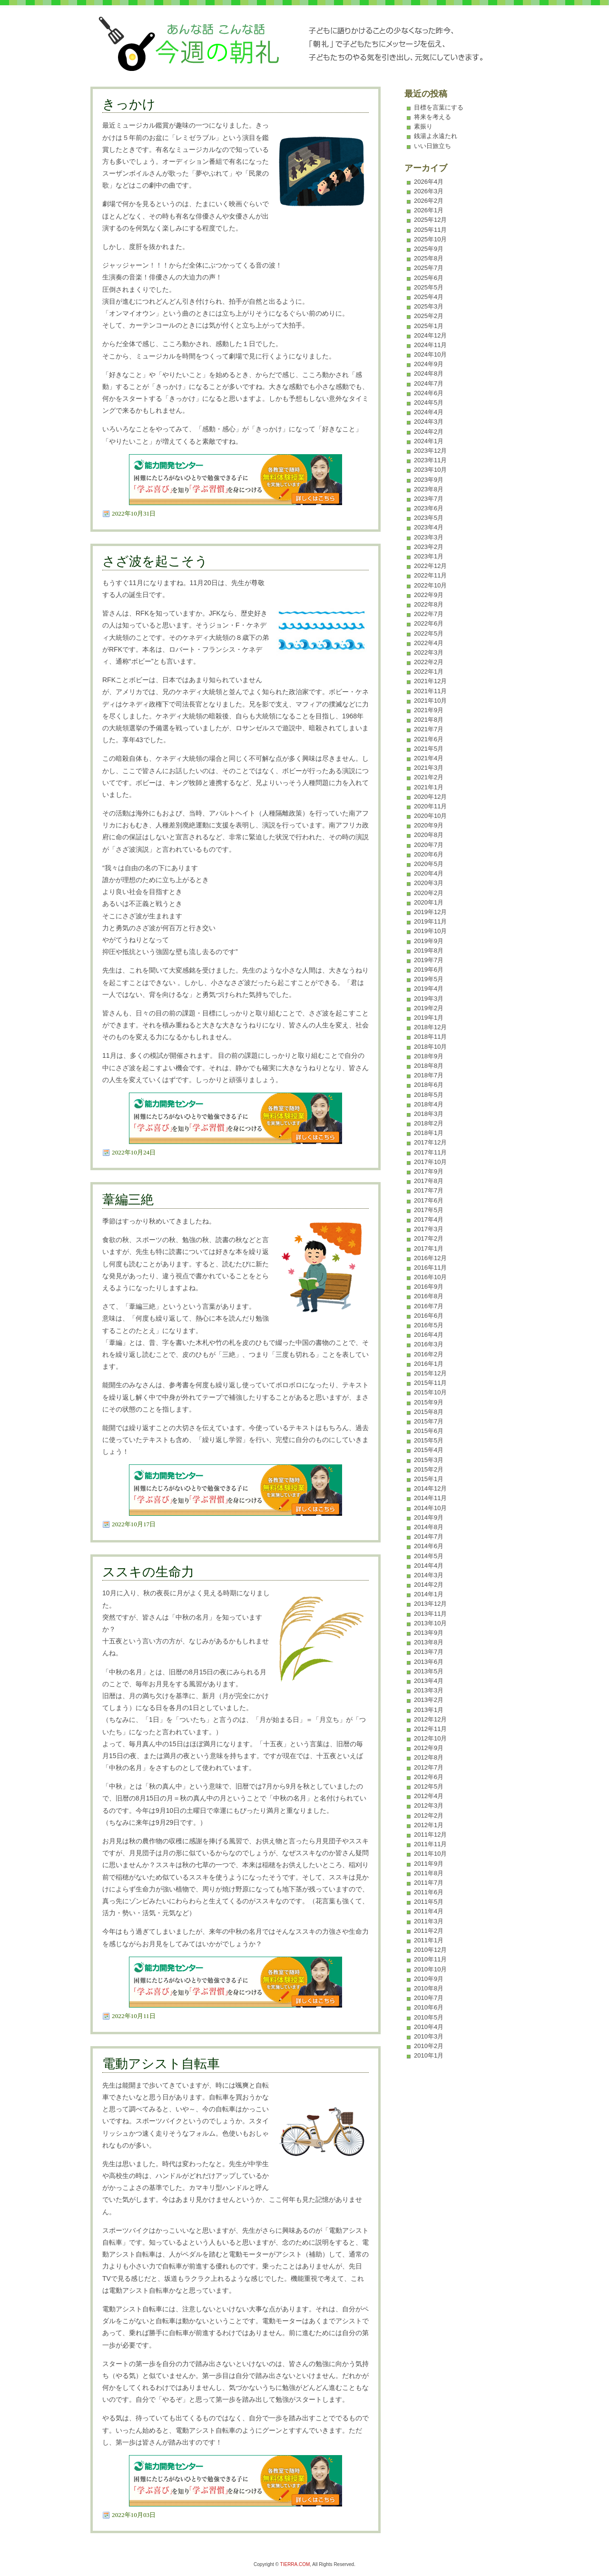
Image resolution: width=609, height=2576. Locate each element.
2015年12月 (430, 1373)
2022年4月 (428, 642)
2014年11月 (430, 1498)
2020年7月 (428, 844)
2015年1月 (428, 1478)
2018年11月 (430, 1036)
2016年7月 (428, 1306)
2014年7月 (428, 1536)
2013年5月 (428, 1671)
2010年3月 (428, 2036)
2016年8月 (428, 1296)
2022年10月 (430, 585)
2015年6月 (428, 1430)
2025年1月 (428, 325)
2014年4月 (428, 1565)
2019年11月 (430, 921)
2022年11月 (430, 575)
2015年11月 (430, 1382)
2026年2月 (428, 200)
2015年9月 (428, 1402)
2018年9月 (428, 1056)
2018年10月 (430, 1046)
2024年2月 (428, 431)
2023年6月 (428, 508)
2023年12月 (430, 450)
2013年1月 (428, 1709)
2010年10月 (430, 1969)
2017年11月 (430, 1152)
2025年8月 (428, 258)
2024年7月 (428, 383)
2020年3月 (428, 882)
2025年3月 (428, 306)
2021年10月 (430, 700)
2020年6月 (428, 854)
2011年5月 (428, 1901)
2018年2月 (428, 1123)
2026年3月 (428, 191)
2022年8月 (428, 604)
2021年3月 (428, 767)
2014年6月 (428, 1546)
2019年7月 (428, 960)
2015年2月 (428, 1469)
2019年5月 (428, 979)
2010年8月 (428, 1988)
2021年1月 (428, 787)
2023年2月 (428, 546)
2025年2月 (428, 315)
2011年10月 (430, 1853)
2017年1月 (428, 1248)
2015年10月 (430, 1392)
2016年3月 (428, 1344)
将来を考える (432, 116)
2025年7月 (428, 267)
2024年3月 (428, 421)
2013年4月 (428, 1680)
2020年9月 (428, 825)
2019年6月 (428, 969)
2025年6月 (428, 277)
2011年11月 (430, 1844)
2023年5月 (428, 517)
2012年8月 (428, 1757)
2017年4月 (428, 1219)
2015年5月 (428, 1440)
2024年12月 (430, 335)
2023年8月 (428, 489)
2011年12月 (430, 1834)
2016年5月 (428, 1325)
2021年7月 (428, 729)
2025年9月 (428, 248)
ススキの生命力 (148, 1572)
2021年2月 (428, 777)
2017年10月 (430, 1161)
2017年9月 (428, 1171)
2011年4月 (428, 1911)
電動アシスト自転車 (161, 2064)
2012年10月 (430, 1738)
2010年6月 (428, 2007)
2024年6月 (428, 393)
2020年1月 (428, 902)
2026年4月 (428, 181)
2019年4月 (428, 988)
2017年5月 (428, 1209)
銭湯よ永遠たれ (435, 135)
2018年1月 (428, 1132)
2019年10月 (430, 931)
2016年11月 (430, 1267)
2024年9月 (428, 364)
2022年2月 (428, 662)
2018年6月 (428, 1084)
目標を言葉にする (438, 107)
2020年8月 (428, 834)
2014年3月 (428, 1575)
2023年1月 (428, 556)
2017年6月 (428, 1200)
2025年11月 (430, 229)
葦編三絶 (128, 1200)
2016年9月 (428, 1286)
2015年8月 (428, 1411)
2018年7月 (428, 1075)
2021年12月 (430, 681)
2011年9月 (428, 1863)
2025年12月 (430, 219)
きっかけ (129, 104)
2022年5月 (428, 633)
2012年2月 (428, 1815)
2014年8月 (428, 1527)
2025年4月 (428, 296)
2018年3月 (428, 1113)
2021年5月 (428, 748)
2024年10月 (430, 354)
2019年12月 (430, 911)
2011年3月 (428, 1921)
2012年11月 (430, 1728)
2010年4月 (428, 2026)
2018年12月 (430, 1027)
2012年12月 (430, 1719)
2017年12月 (430, 1142)
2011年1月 (428, 1940)
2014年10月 (430, 1508)
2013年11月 (430, 1613)
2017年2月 (428, 1238)
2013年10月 (430, 1623)
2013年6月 (428, 1661)
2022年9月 (428, 594)
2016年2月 (428, 1354)
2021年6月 (428, 739)
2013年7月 (428, 1651)
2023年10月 (430, 469)
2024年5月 (428, 402)
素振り (423, 126)
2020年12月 (430, 796)
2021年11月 (430, 691)
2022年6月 (428, 623)
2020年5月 (428, 863)
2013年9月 (428, 1632)
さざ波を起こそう (155, 561)
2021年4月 (428, 758)
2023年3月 (428, 537)
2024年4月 (428, 412)
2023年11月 (430, 460)
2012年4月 (428, 1796)
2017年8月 (428, 1180)
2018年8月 (428, 1065)
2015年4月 (428, 1449)
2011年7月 (428, 1882)
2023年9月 (428, 479)
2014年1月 (428, 1594)
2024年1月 (428, 441)
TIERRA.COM (295, 2564)
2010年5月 (428, 2017)
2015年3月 (428, 1459)
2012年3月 (428, 1805)
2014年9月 (428, 1517)
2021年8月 (428, 719)
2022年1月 (428, 671)
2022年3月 (428, 652)
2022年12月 (430, 565)
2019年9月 (428, 941)
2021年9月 (428, 710)
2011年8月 (428, 1873)
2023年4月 (428, 527)
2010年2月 (428, 2045)
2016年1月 (428, 1363)
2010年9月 (428, 1978)
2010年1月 (428, 2055)
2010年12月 (430, 1949)
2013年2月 (428, 1699)
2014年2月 (428, 1584)
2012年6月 (428, 1776)
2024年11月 (430, 344)
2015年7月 (428, 1421)
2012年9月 (428, 1747)
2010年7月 (428, 1997)
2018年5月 (428, 1094)
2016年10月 (430, 1277)
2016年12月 (430, 1258)
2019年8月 (428, 950)
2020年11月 (430, 806)
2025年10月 (430, 239)
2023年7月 (428, 498)
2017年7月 (428, 1190)
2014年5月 (428, 1556)
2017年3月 (428, 1229)
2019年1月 (428, 1017)
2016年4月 (428, 1334)
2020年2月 (428, 892)
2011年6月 (428, 1892)
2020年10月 (430, 815)
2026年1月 (428, 210)
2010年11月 (430, 1959)
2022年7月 (428, 613)
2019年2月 (428, 1008)
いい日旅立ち (432, 145)
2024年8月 (428, 373)
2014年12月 (430, 1488)
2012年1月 (428, 1825)
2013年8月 (428, 1642)
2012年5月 (428, 1786)
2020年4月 (428, 873)
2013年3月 (428, 1690)
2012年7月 (428, 1767)
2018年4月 (428, 1104)
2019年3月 (428, 998)
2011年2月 (428, 1930)
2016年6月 (428, 1315)
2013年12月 (430, 1603)
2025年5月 (428, 287)
